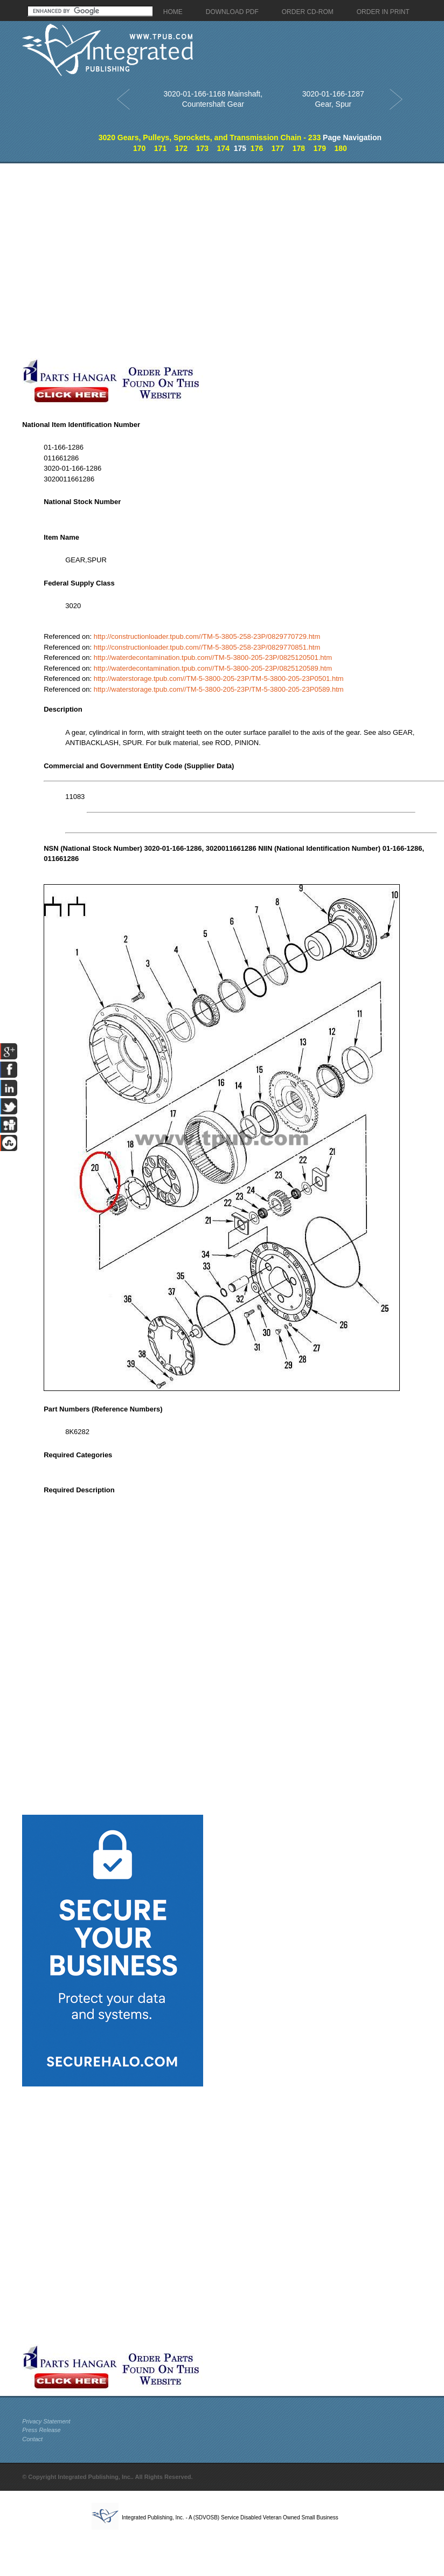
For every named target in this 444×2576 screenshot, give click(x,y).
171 (160, 148)
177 (278, 148)
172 (181, 148)
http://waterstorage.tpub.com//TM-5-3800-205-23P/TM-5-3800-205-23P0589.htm (219, 689)
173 (202, 148)
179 (320, 148)
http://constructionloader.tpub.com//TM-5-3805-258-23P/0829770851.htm (207, 647)
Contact (32, 2439)
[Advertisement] (127, 260)
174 (223, 148)
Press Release (41, 2430)
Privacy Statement (46, 2421)
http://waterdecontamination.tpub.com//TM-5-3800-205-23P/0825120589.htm (213, 668)
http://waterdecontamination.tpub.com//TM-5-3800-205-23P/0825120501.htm (213, 657)
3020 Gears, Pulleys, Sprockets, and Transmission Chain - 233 (210, 137)
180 (341, 148)
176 (257, 148)
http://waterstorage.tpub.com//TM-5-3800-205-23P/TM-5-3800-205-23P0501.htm (219, 678)
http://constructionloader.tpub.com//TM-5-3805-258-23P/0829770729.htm (207, 636)
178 (299, 148)
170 (139, 148)
